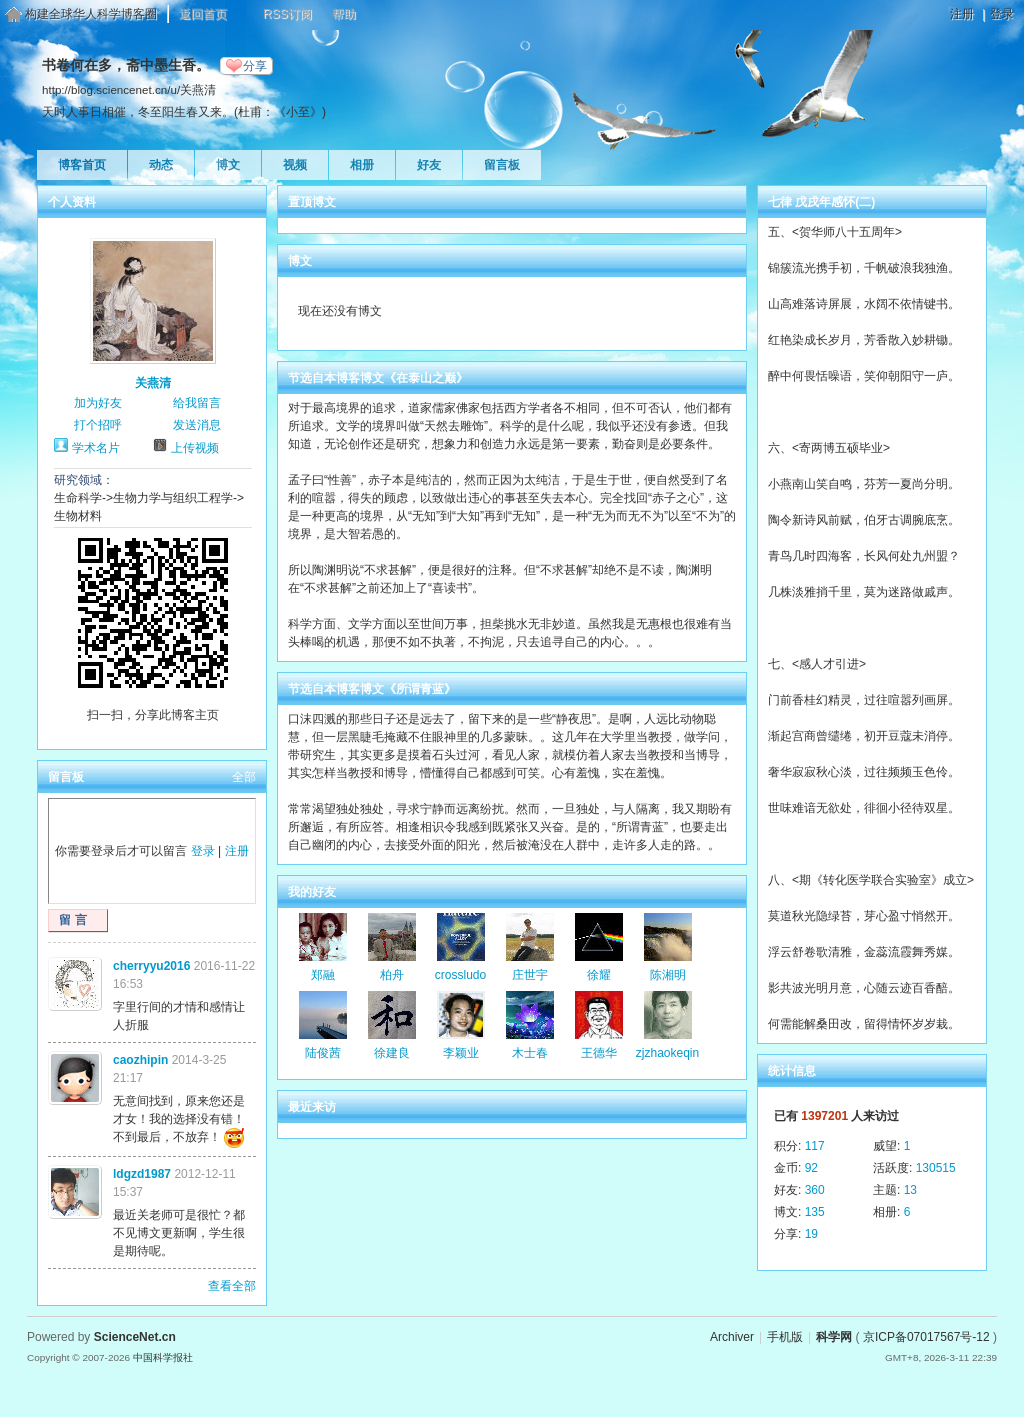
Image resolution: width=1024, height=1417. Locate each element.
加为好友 (98, 403)
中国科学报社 (163, 1357)
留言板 (502, 165)
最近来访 (312, 1107)
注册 (962, 14)
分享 (255, 66)
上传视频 (195, 448)
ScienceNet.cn (135, 1337)
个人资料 (72, 202)
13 (910, 1190)
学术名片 (96, 448)
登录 (1002, 14)
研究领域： (84, 480)
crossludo (460, 975)
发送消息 (197, 425)
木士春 (530, 1053)
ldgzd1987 (142, 1174)
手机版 (785, 1337)
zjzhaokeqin (667, 1053)
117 (815, 1146)
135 (815, 1212)
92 (811, 1168)
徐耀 (599, 975)
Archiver (732, 1337)
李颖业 (461, 1053)
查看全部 (232, 1286)
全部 (244, 777)
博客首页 (82, 165)
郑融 (323, 975)
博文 (228, 165)
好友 (429, 165)
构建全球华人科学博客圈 (91, 14)
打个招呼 (98, 425)
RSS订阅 (287, 14)
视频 (295, 165)
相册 (362, 165)
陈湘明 (668, 975)
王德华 (599, 1053)
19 (811, 1234)
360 (815, 1190)
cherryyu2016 (151, 966)
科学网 (834, 1337)
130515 (936, 1168)
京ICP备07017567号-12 (926, 1337)
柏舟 (392, 975)
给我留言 (197, 403)
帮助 (344, 14)
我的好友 (312, 892)
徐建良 (392, 1053)
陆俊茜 (323, 1053)
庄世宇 (530, 975)
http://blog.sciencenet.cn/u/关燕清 (129, 89)
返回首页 (203, 14)
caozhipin (140, 1060)
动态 (161, 165)
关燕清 (153, 383)
